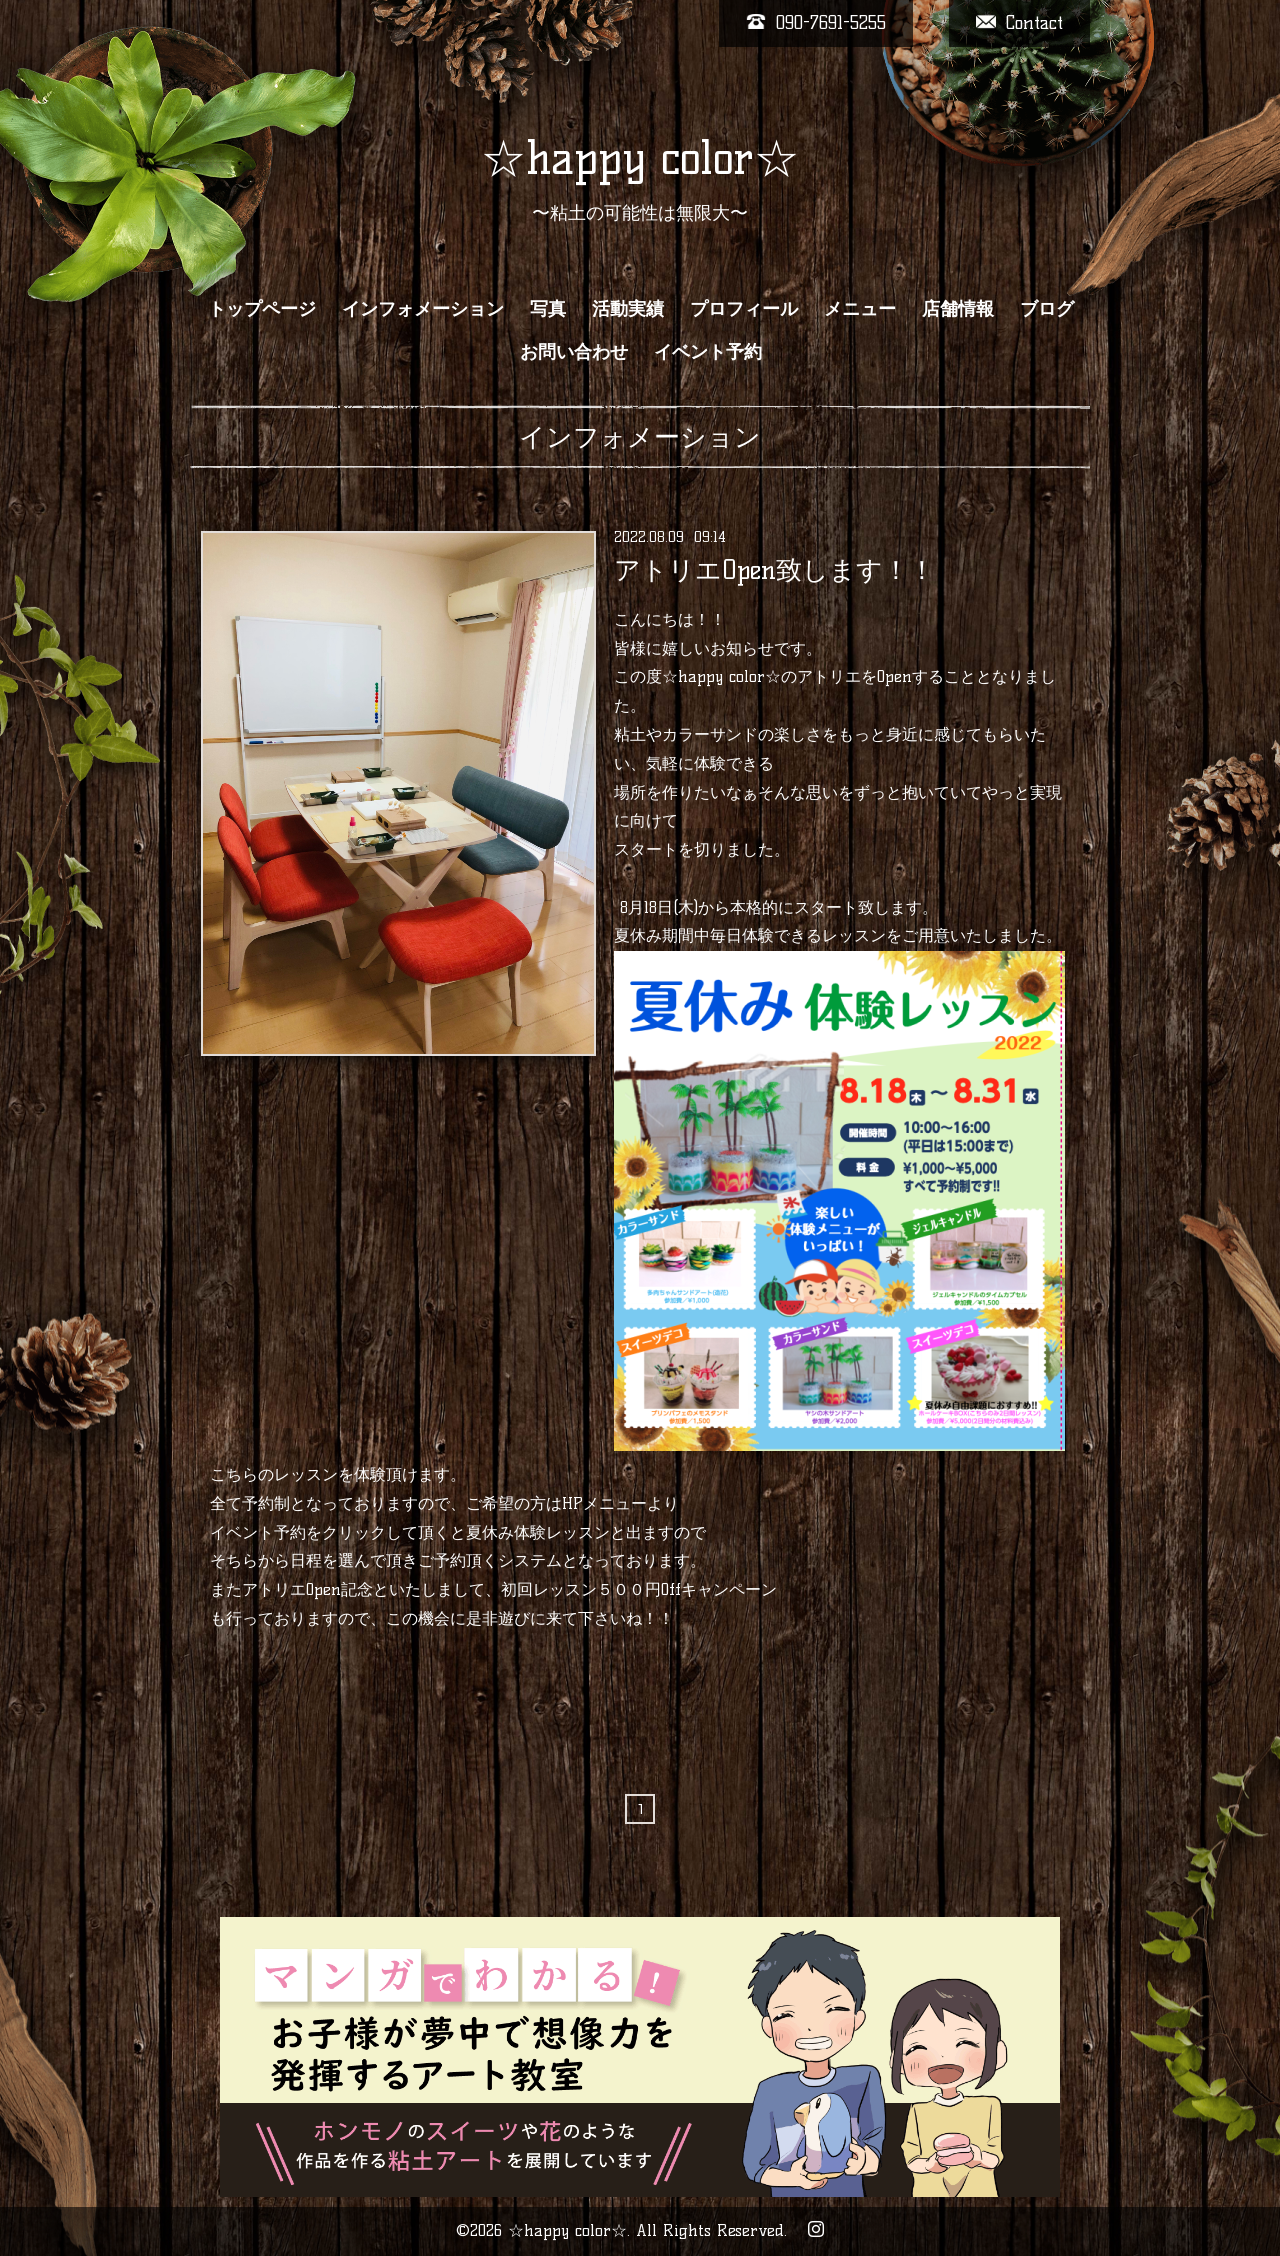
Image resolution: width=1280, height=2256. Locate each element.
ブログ (1047, 309)
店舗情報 (958, 309)
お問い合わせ (574, 352)
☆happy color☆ (640, 158)
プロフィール (744, 309)
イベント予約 (708, 352)
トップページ (262, 309)
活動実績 (628, 309)
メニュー (860, 309)
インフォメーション (423, 309)
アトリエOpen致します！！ (774, 570)
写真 (548, 309)
